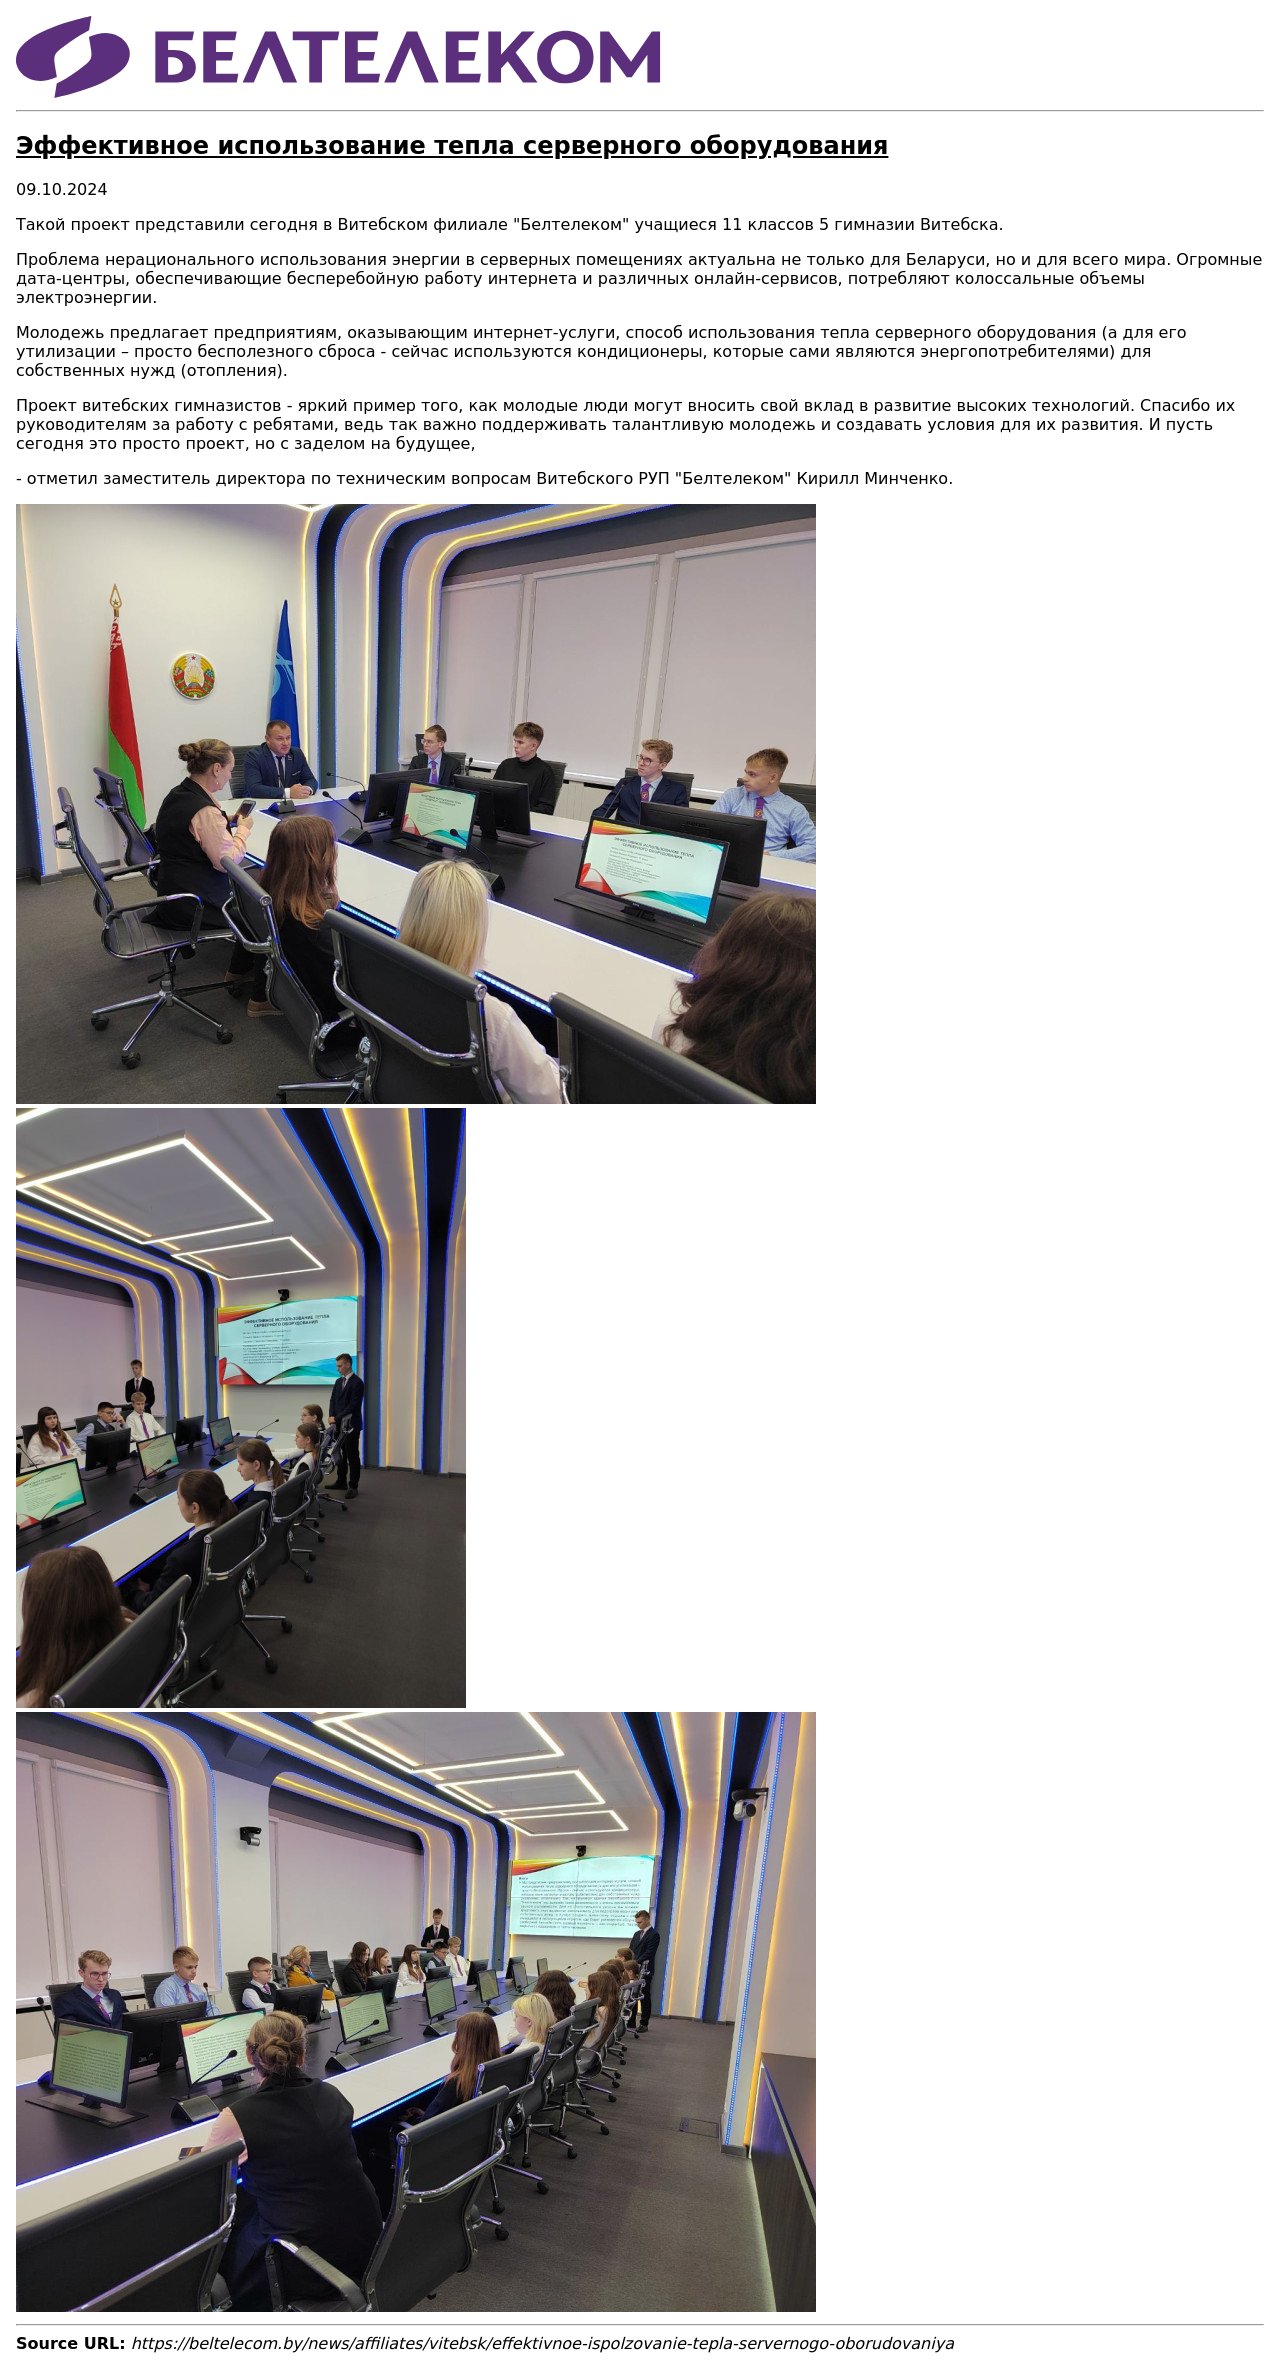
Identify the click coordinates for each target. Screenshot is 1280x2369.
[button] (416, 1098)
